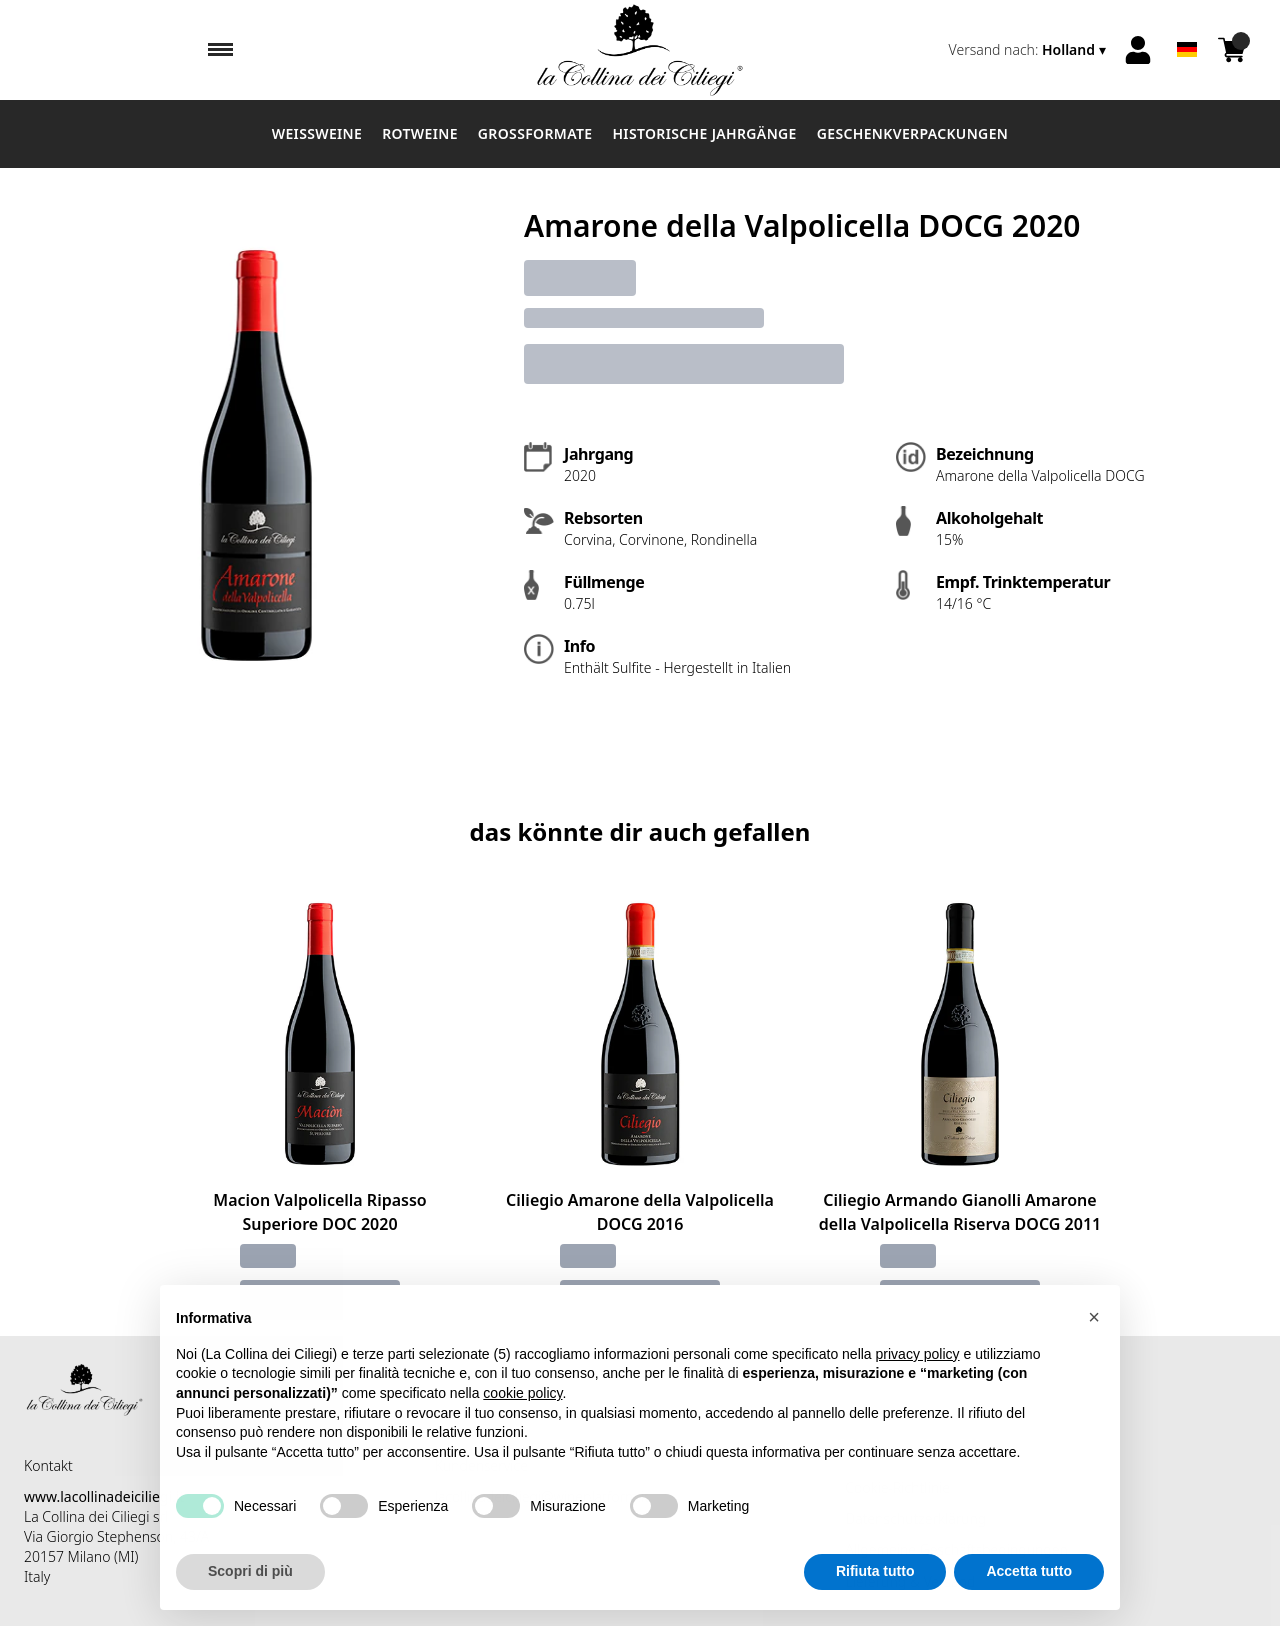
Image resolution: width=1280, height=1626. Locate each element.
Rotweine (420, 133)
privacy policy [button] (918, 1371)
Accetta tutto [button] (1029, 1588)
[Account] (1138, 50)
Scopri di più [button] (250, 1588)
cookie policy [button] (522, 1410)
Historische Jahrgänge (704, 133)
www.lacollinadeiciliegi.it (104, 1496)
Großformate (535, 133)
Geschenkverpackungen (912, 133)
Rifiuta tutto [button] (875, 1588)
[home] (640, 50)
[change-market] (1029, 50)
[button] (1094, 1334)
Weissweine (317, 133)
